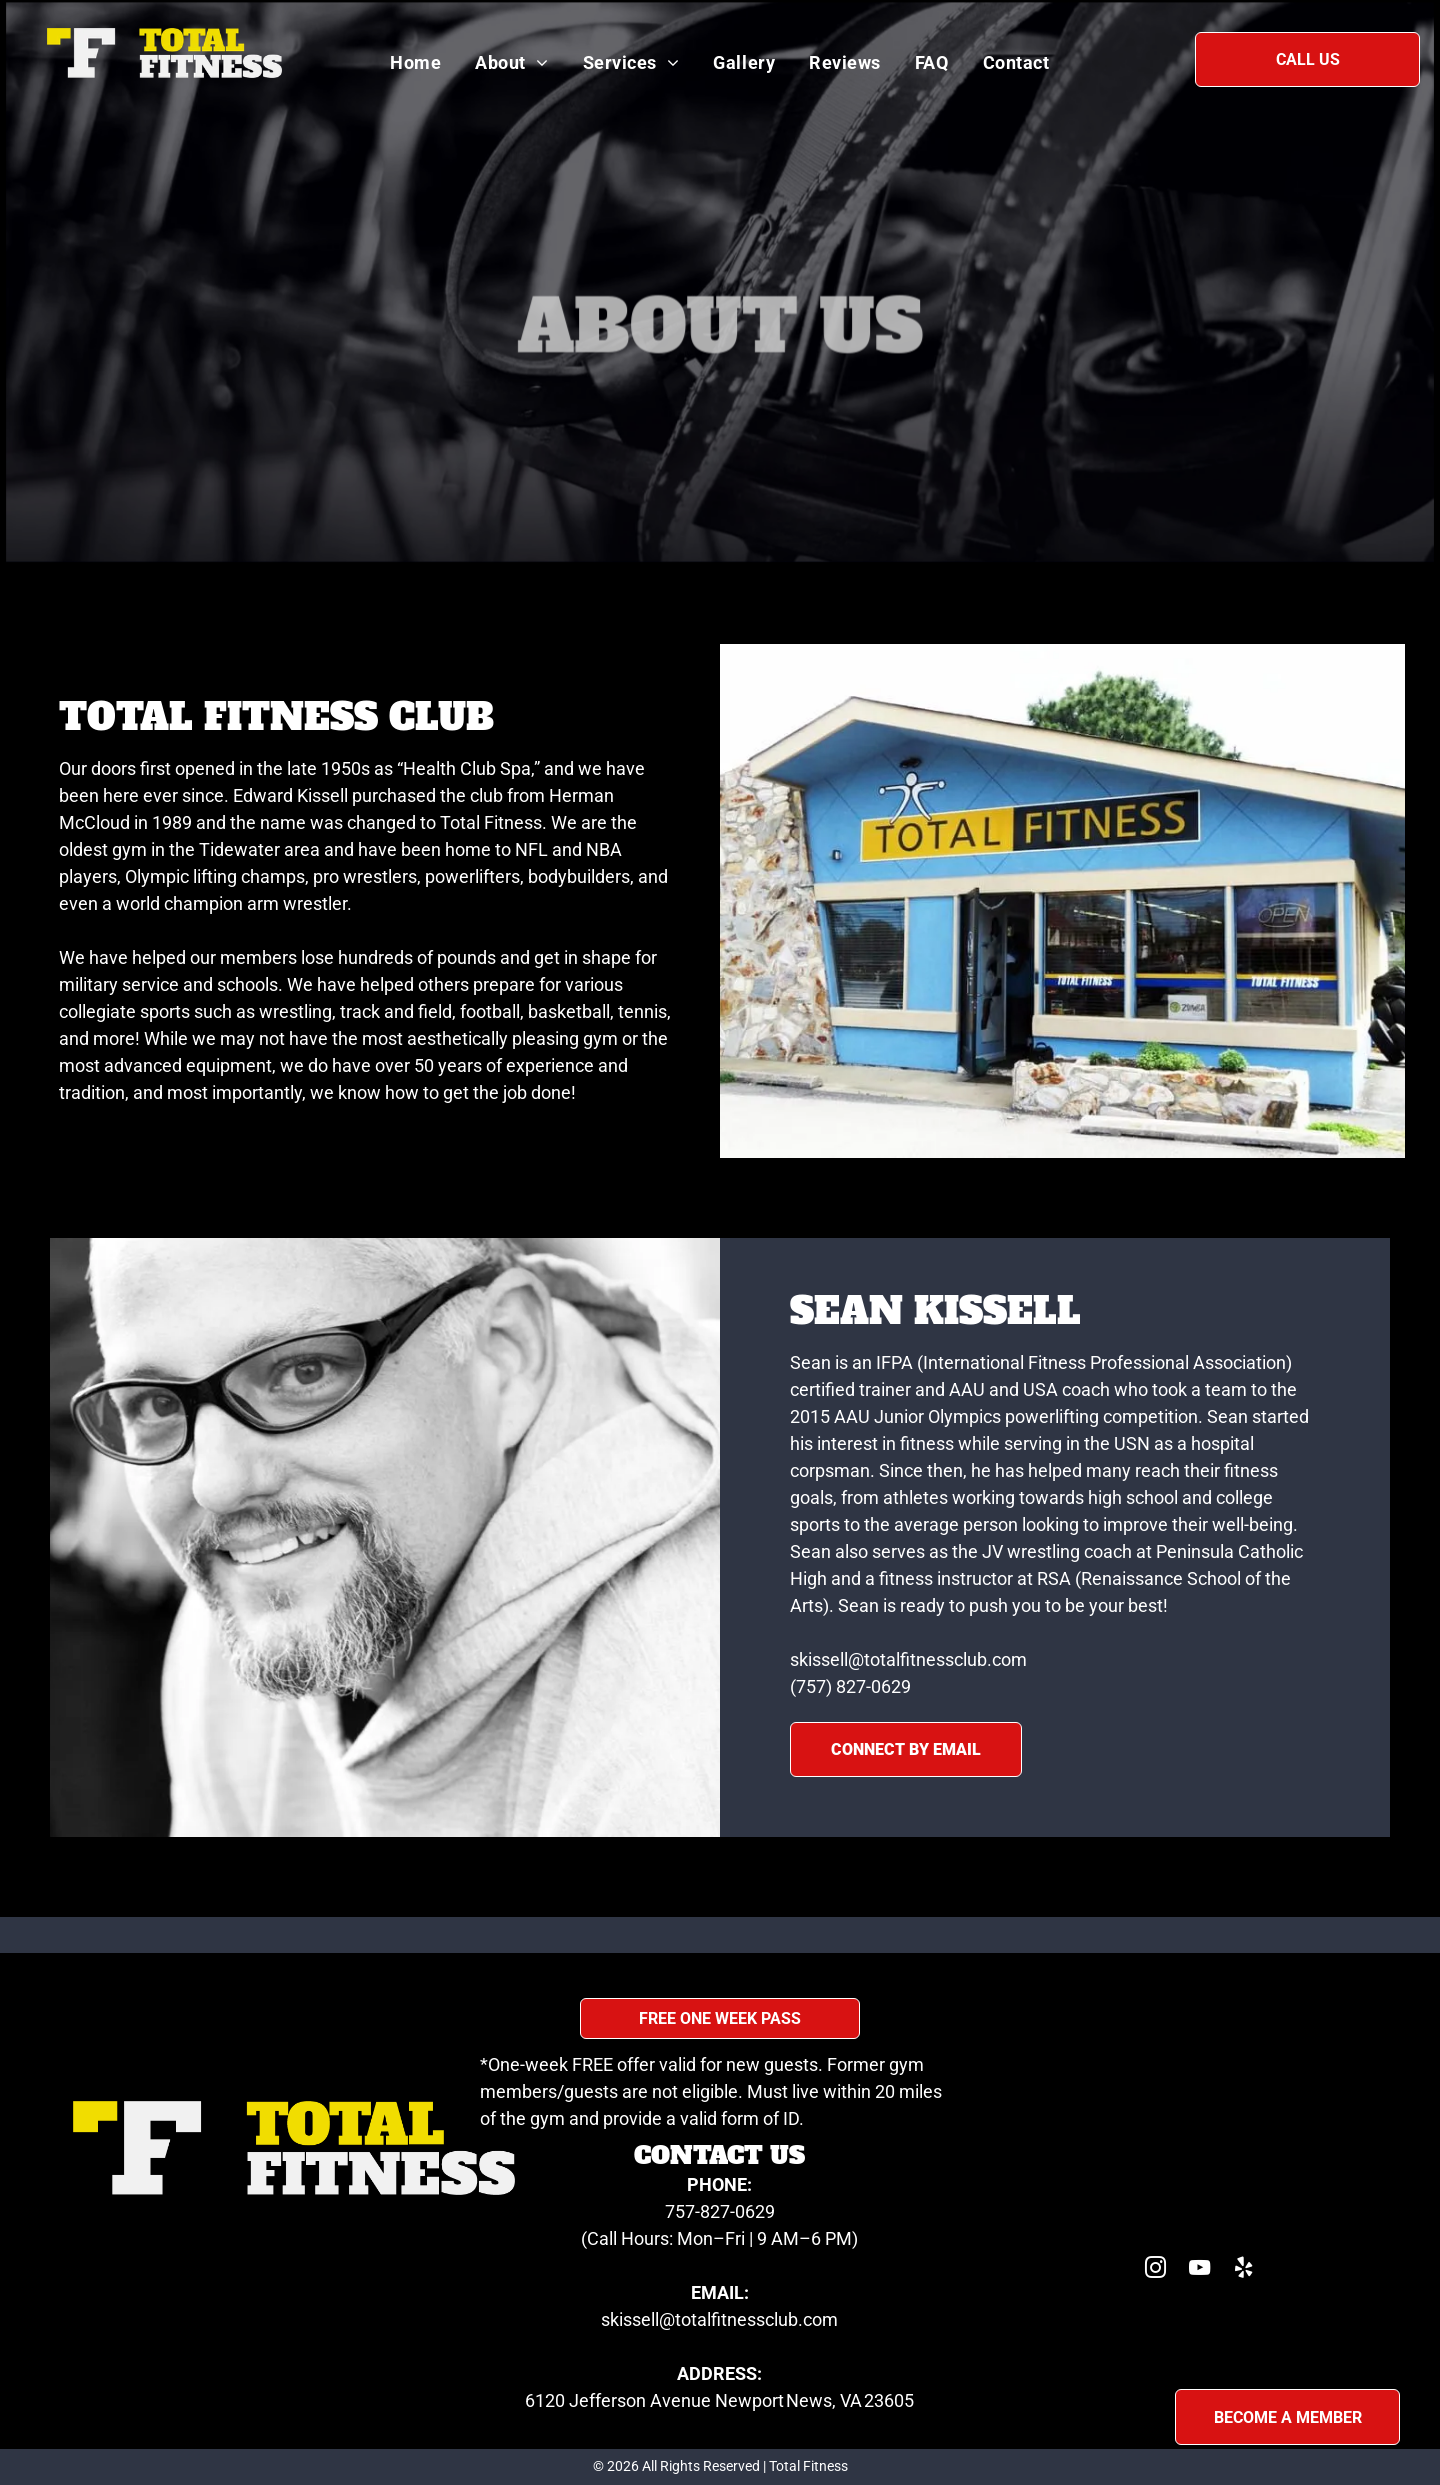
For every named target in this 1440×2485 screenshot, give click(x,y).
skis (616, 2319)
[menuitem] (415, 62)
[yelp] (1244, 2270)
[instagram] (1156, 2270)
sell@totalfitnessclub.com (735, 2319)
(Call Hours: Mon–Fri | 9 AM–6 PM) (719, 2238)
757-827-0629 (720, 2211)
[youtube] (1200, 2270)
